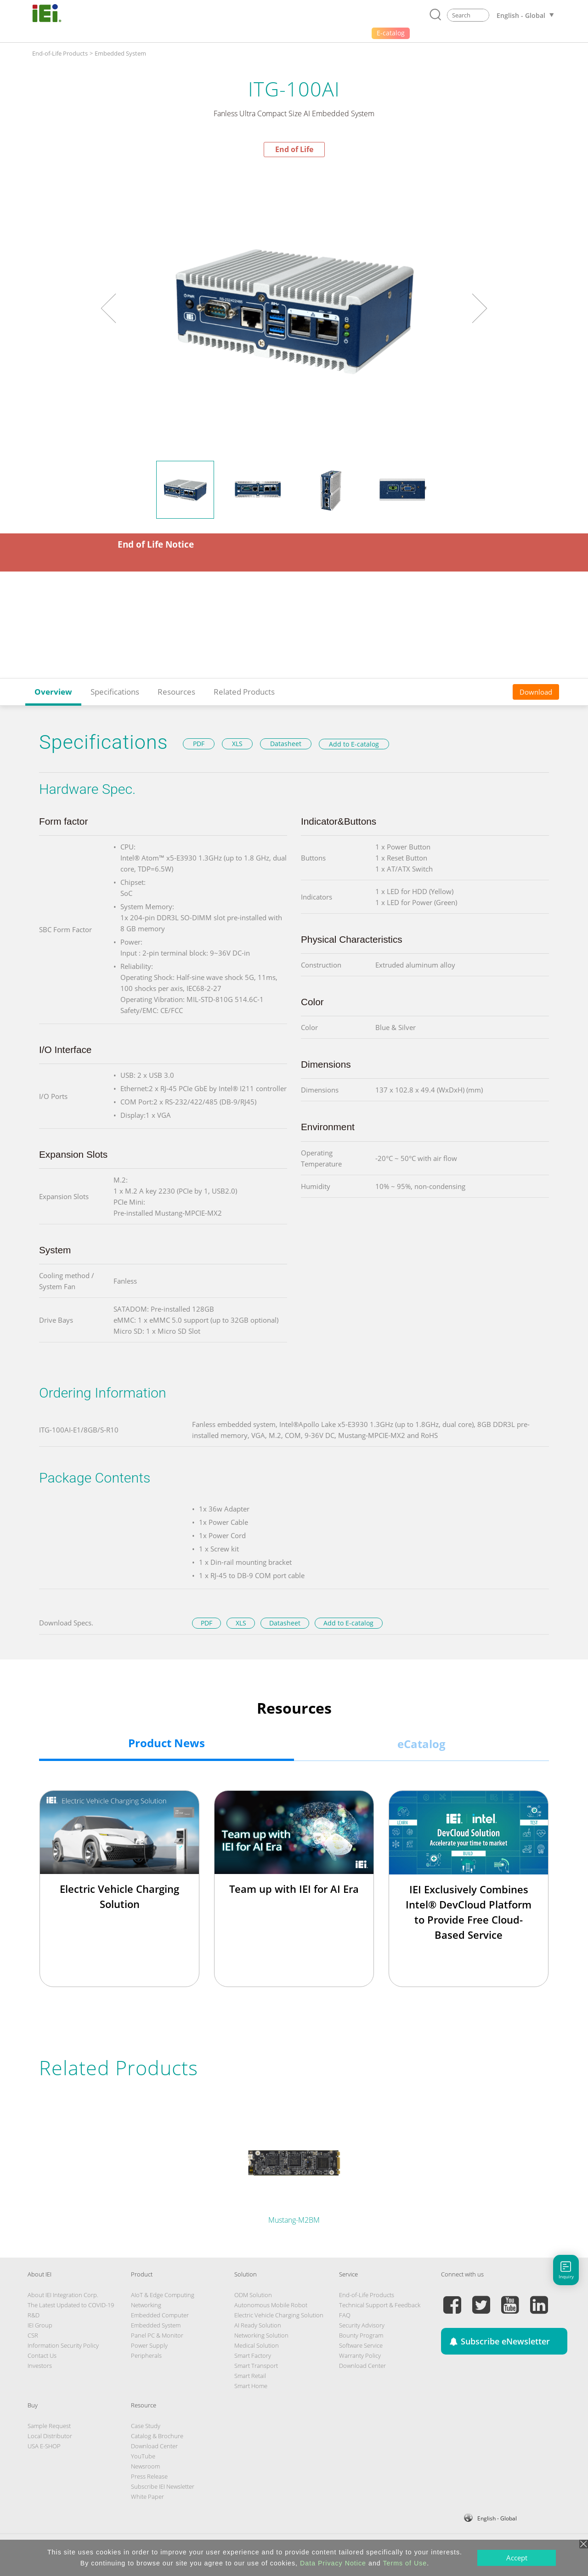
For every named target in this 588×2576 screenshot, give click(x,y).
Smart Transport (256, 2365)
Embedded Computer (160, 2315)
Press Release (149, 2476)
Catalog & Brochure (157, 2436)
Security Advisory (361, 2325)
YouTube (143, 2456)
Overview (53, 691)
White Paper (147, 2496)
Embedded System (120, 53)
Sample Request (49, 2426)
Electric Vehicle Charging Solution (278, 2315)
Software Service (361, 2345)
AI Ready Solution (257, 2325)
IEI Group (40, 2325)
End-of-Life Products (60, 53)
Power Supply (149, 2345)
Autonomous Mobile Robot (270, 2305)
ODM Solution (253, 2295)
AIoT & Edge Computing (162, 2295)
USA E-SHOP (44, 2446)
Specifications (114, 691)
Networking (146, 2305)
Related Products (244, 691)
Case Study (145, 2426)
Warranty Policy (360, 2355)
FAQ (345, 2315)
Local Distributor (50, 2436)
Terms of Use (405, 2563)
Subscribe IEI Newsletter (162, 2486)
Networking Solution (261, 2335)
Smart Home (250, 2386)
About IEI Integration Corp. (63, 2295)
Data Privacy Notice (333, 2563)
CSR (33, 2335)
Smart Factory (252, 2355)
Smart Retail (250, 2376)
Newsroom (145, 2466)
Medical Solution (256, 2345)
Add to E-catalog (354, 744)
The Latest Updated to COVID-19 (71, 2305)
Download (536, 691)
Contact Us (42, 2355)
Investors (40, 2365)
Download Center (362, 2365)
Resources (176, 691)
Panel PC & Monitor (157, 2335)
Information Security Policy (63, 2345)
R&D (34, 2315)
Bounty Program (361, 2335)
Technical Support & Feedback (379, 2305)
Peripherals (146, 2355)
